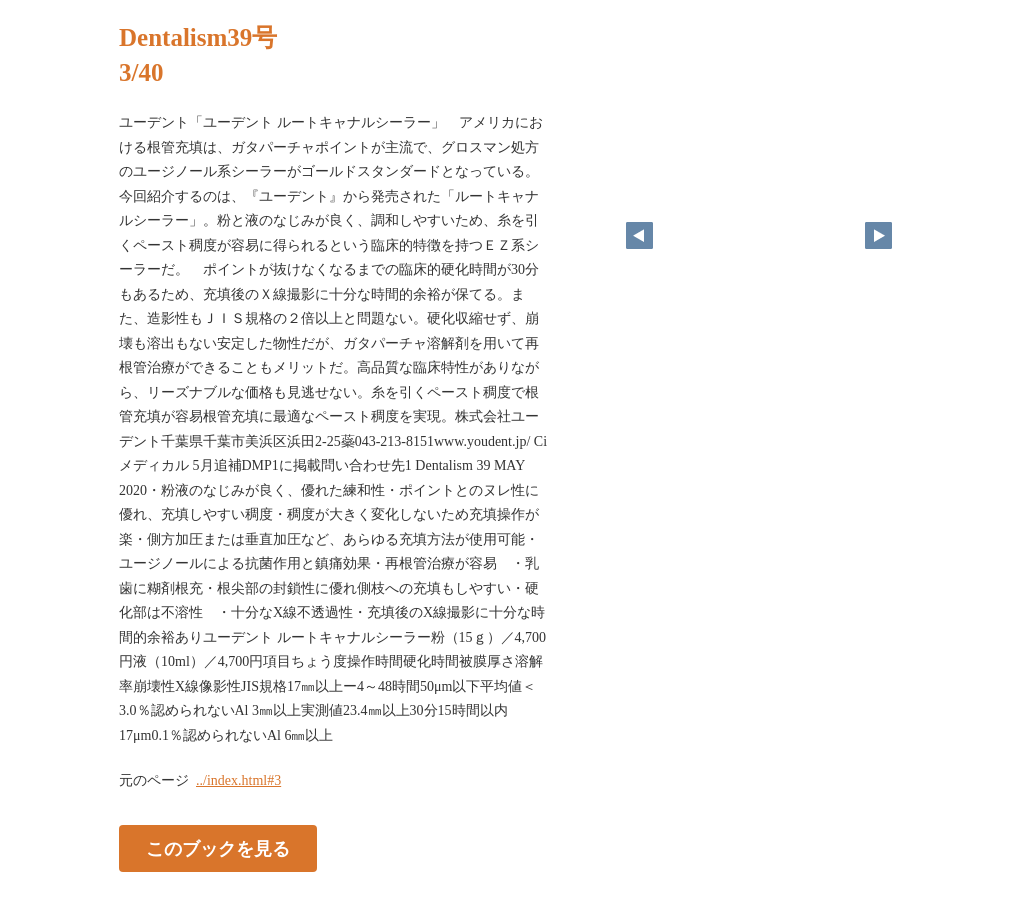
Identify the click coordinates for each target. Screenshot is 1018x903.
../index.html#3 (238, 780)
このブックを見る (218, 849)
